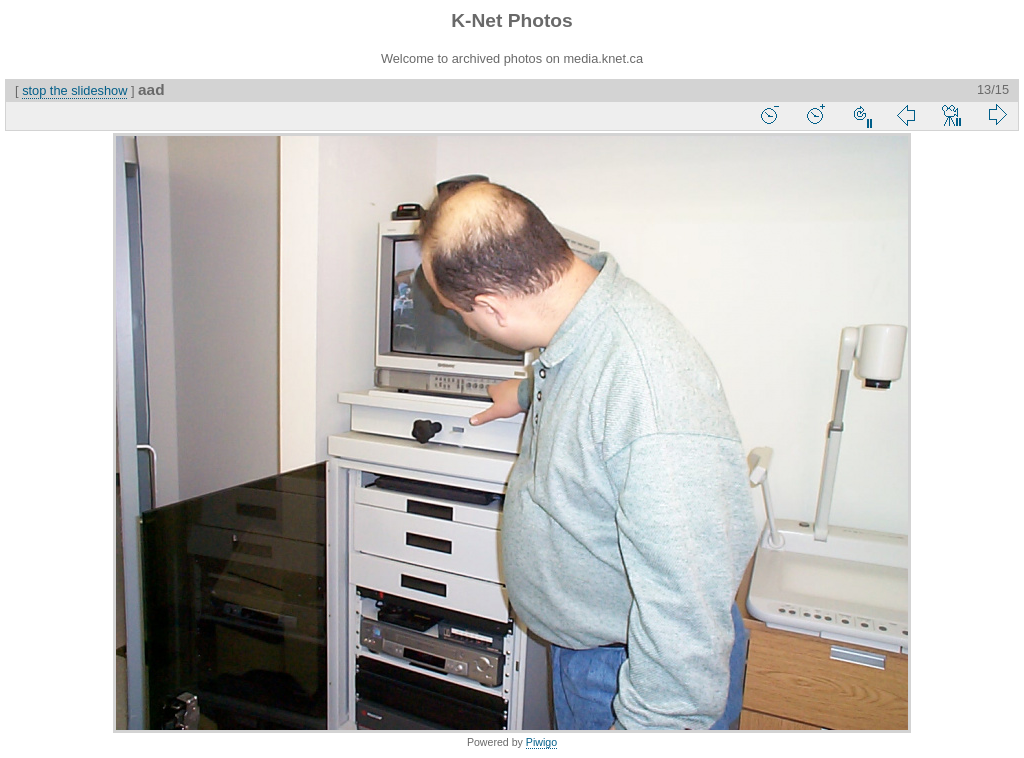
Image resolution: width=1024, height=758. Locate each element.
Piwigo (541, 742)
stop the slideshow (74, 90)
